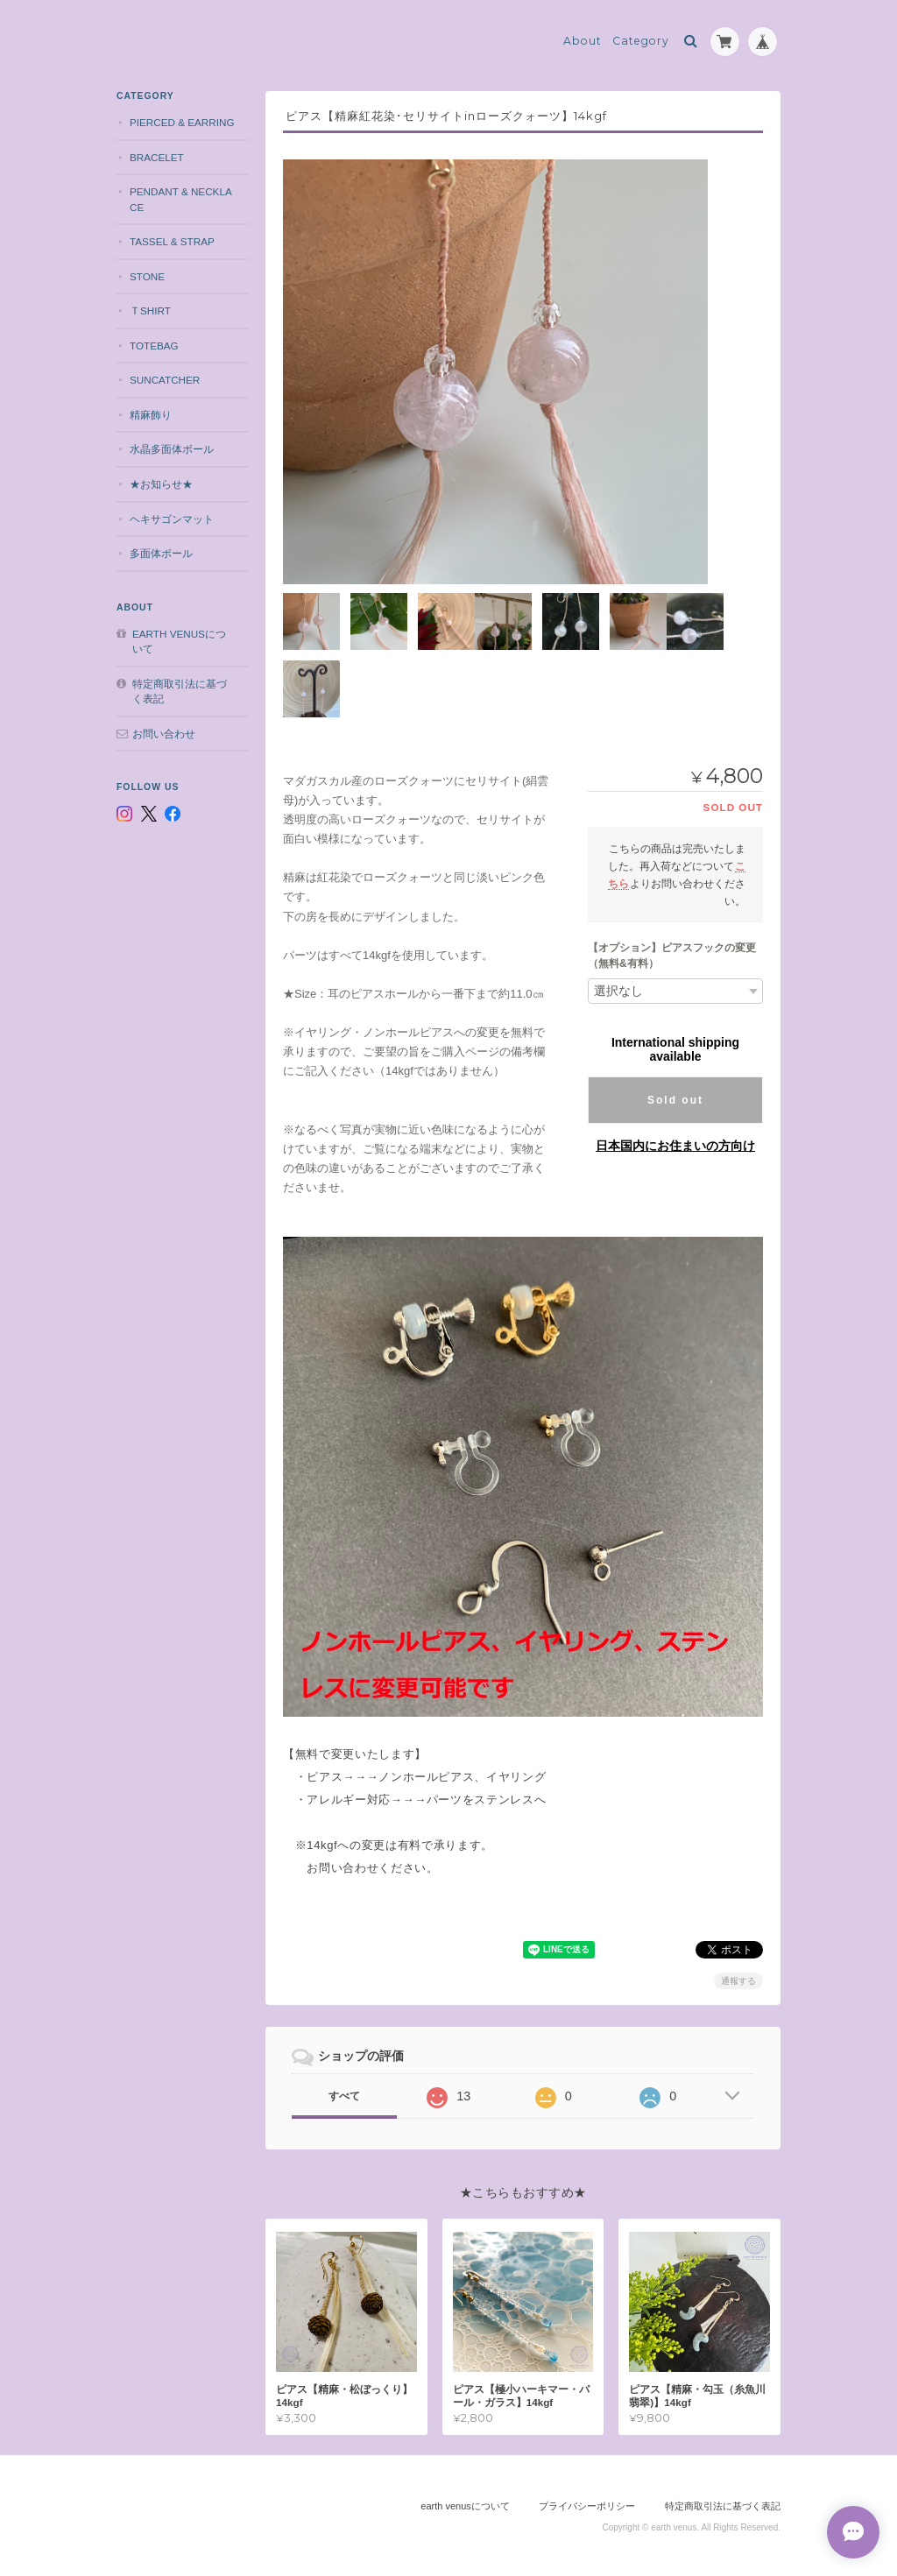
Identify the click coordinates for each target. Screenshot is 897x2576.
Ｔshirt (150, 310)
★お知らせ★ (161, 484)
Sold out (675, 1100)
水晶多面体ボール (172, 449)
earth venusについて (179, 641)
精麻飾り (151, 414)
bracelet (157, 157)
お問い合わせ (163, 733)
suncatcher (165, 379)
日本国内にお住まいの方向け (675, 1146)
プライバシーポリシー (587, 2506)
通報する (738, 1981)
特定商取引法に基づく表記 (179, 691)
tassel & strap (172, 241)
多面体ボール (161, 553)
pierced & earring (182, 122)
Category (640, 40)
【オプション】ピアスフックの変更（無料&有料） (672, 956)
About (582, 40)
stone (147, 276)
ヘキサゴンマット (172, 519)
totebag (154, 345)
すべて (344, 2096)
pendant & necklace (181, 199)
